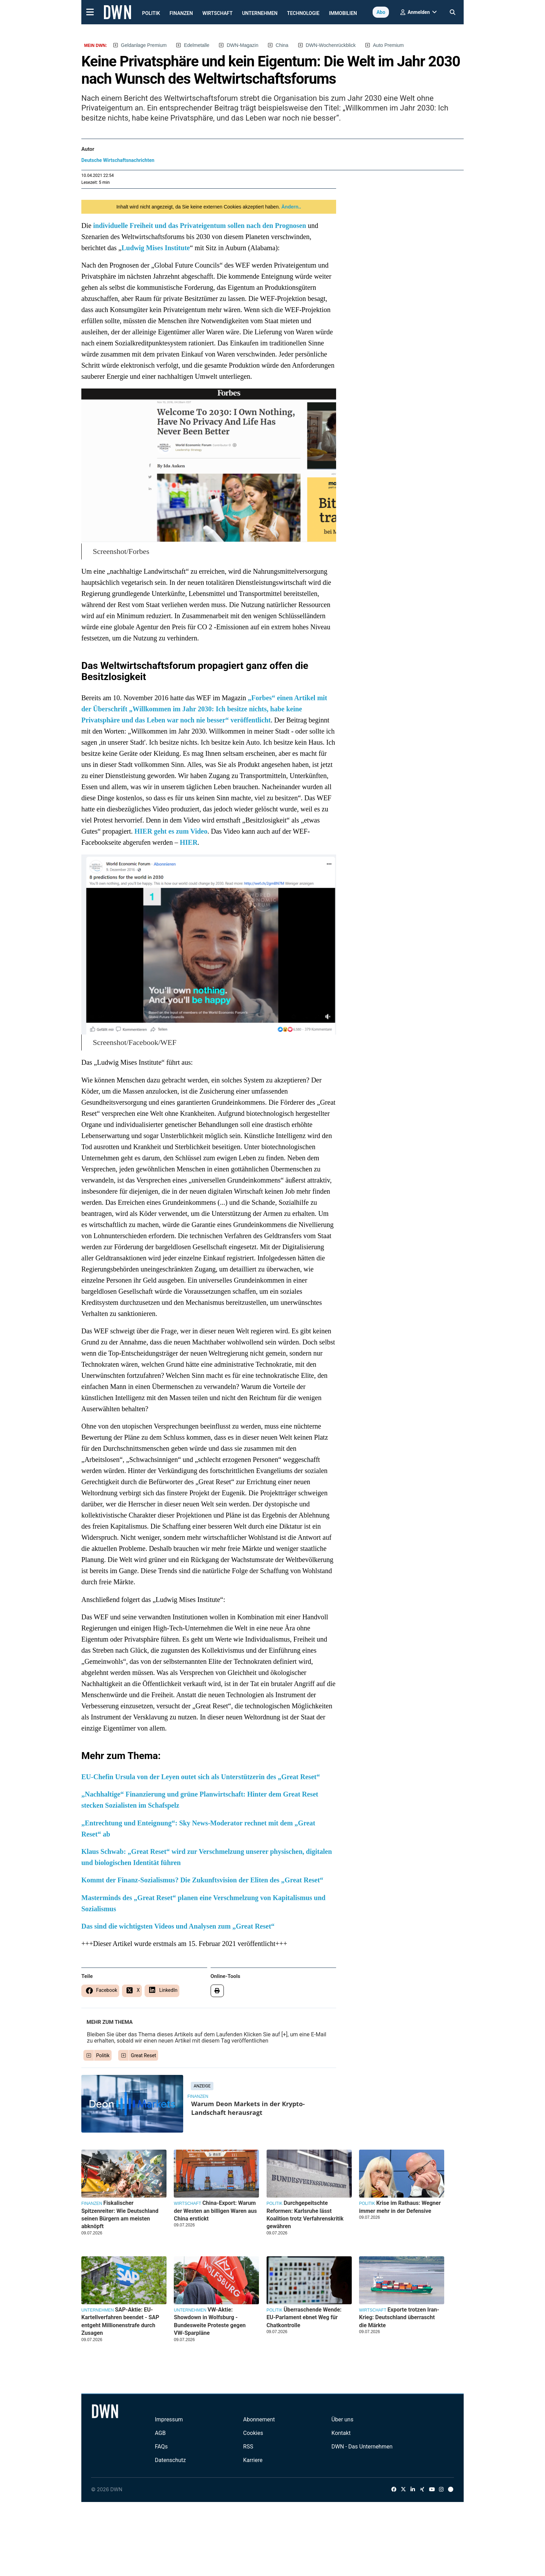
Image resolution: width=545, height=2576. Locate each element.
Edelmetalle (196, 45)
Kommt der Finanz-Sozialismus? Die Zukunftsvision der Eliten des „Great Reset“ (202, 1880)
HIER (188, 842)
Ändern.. (290, 207)
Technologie (303, 13)
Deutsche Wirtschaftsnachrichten (117, 160)
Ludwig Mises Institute (156, 248)
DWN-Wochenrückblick (331, 45)
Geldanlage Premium (144, 45)
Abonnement (259, 2419)
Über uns (342, 2419)
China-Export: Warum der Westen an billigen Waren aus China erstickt (215, 2211)
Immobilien (343, 13)
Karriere (253, 2460)
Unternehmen (259, 13)
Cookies (253, 2433)
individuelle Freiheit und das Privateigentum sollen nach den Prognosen (199, 225)
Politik (151, 13)
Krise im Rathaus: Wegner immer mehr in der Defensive (400, 2207)
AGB (160, 2433)
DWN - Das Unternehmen (362, 2446)
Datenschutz (170, 2460)
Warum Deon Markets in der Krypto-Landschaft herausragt (248, 2108)
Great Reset (143, 2055)
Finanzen (181, 13)
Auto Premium (388, 45)
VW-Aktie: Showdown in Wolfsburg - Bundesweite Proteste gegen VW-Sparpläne (209, 2321)
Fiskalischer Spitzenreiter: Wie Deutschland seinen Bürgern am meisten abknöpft (119, 2215)
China (282, 45)
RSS (248, 2446)
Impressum (169, 2419)
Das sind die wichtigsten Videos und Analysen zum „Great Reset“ (178, 1926)
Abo (380, 12)
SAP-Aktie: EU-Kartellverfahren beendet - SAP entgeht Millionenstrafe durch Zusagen (120, 2321)
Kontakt (341, 2433)
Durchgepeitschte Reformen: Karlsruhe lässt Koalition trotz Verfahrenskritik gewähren (305, 2215)
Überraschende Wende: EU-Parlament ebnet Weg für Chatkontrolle (304, 2317)
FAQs (161, 2446)
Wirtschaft (217, 13)
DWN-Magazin (242, 45)
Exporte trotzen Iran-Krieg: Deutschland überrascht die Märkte (399, 2317)
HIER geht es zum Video (171, 831)
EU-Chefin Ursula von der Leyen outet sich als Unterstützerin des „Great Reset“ (200, 1777)
